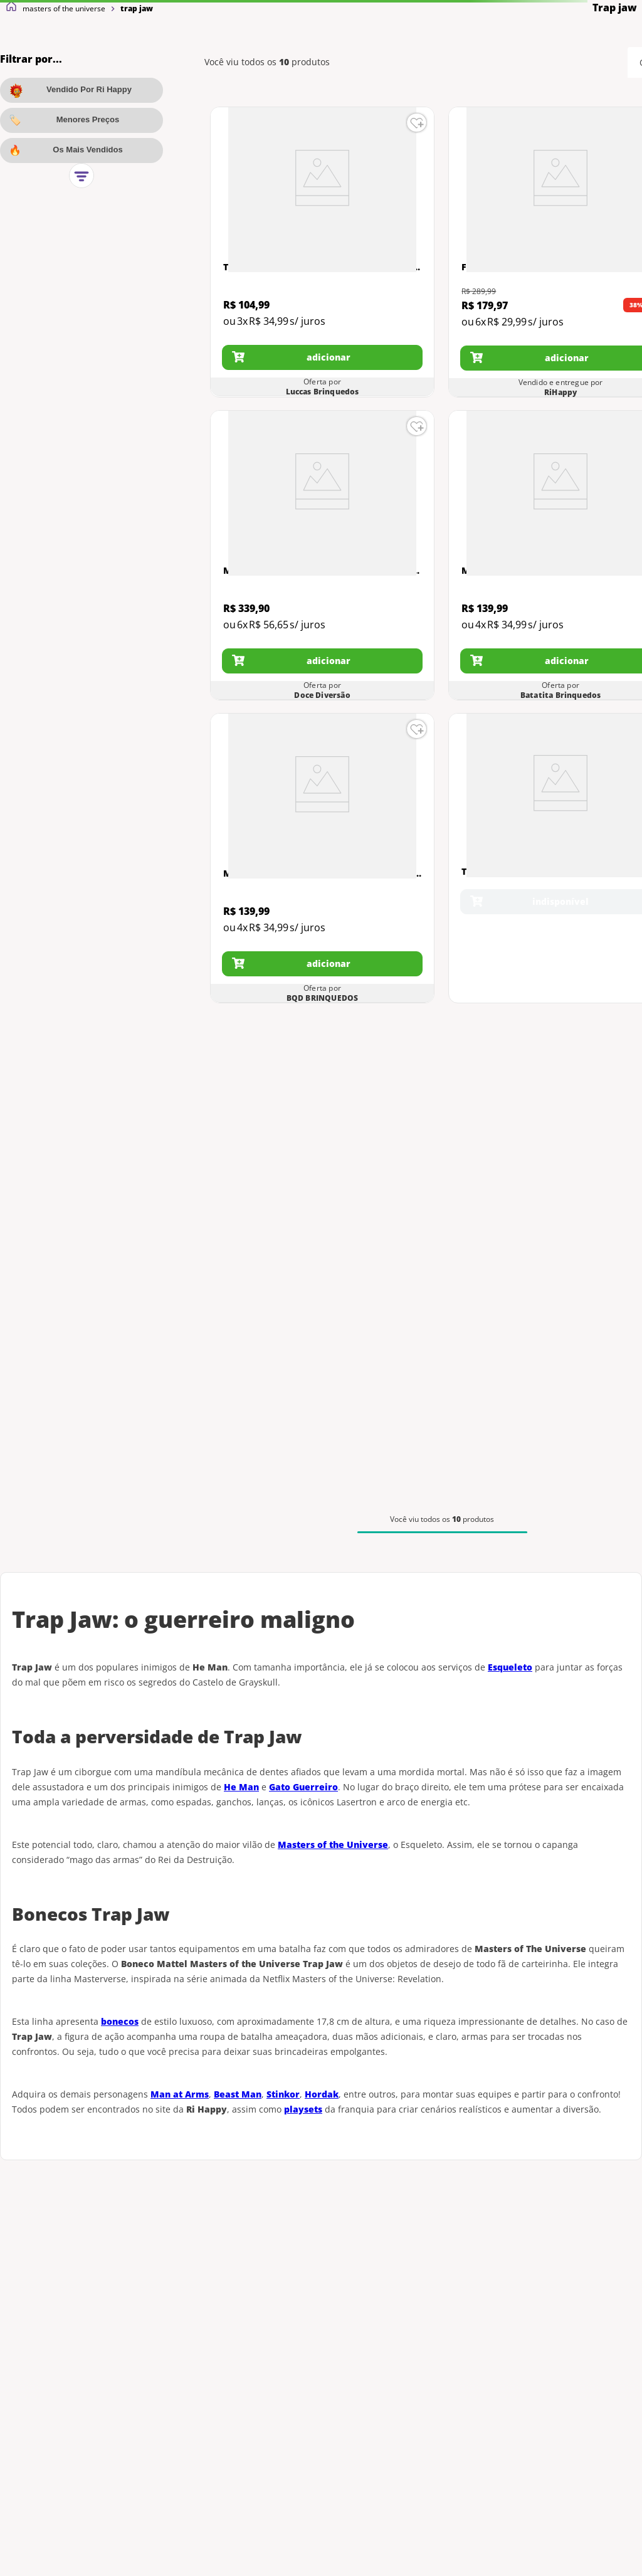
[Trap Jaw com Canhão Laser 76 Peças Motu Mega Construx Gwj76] (322, 252)
